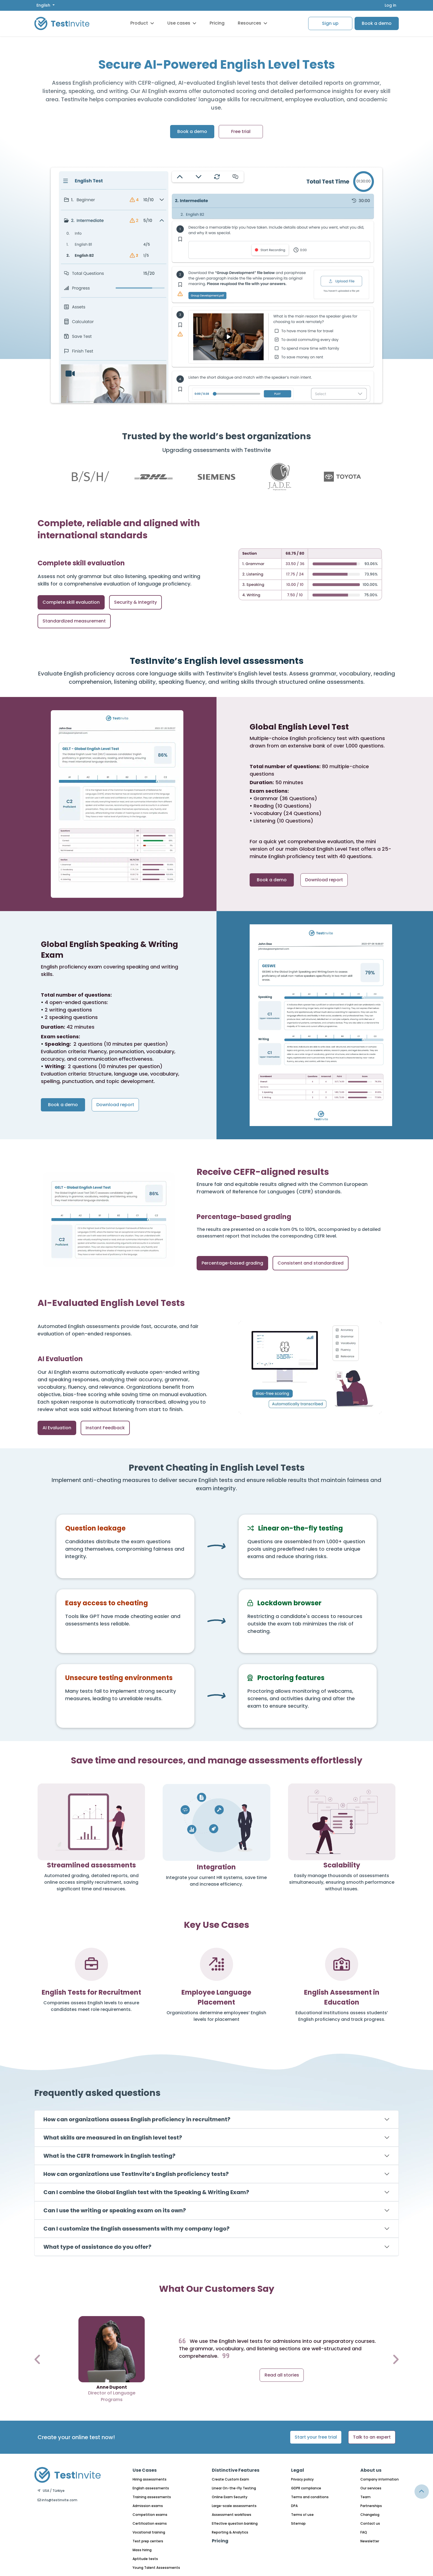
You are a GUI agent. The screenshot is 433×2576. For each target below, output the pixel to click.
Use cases (181, 23)
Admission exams (148, 2505)
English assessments (151, 2488)
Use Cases (145, 2470)
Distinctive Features (235, 2470)
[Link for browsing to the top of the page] (421, 2491)
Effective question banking (235, 2523)
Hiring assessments (150, 2479)
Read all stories (282, 2375)
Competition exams (150, 2514)
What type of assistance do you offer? (97, 2247)
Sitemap (298, 2523)
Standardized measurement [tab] (74, 621)
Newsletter (369, 2541)
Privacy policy (302, 2479)
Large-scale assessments (234, 2505)
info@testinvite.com (57, 2500)
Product (142, 23)
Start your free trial (316, 2437)
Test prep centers (148, 2541)
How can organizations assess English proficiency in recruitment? (136, 2119)
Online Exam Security (229, 2497)
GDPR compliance (306, 2488)
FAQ (363, 2532)
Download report (324, 880)
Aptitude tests (145, 2558)
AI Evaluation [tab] (57, 1428)
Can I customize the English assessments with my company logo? (136, 2228)
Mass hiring (142, 2550)
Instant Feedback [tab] (105, 1428)
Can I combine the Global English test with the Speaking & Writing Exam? (146, 2192)
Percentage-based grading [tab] (232, 1263)
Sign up (330, 23)
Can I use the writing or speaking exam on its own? (114, 2210)
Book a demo (377, 23)
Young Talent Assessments (156, 2567)
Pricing (217, 23)
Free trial (240, 131)
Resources (252, 23)
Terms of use (302, 2514)
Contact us (370, 2523)
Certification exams (150, 2523)
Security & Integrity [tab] (135, 602)
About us (370, 2470)
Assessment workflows (231, 2514)
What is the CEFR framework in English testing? (109, 2156)
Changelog (369, 2514)
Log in (390, 5)
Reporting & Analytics (230, 2532)
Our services (370, 2488)
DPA (294, 2505)
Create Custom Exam (230, 2479)
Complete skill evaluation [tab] (71, 602)
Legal (297, 2470)
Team (365, 2497)
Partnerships (371, 2505)
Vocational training (149, 2532)
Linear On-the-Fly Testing (234, 2488)
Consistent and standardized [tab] (311, 1263)
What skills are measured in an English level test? (112, 2137)
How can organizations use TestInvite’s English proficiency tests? (136, 2174)
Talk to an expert (372, 2437)
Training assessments (152, 2497)
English (43, 5)
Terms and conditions (310, 2497)
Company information (379, 2479)
